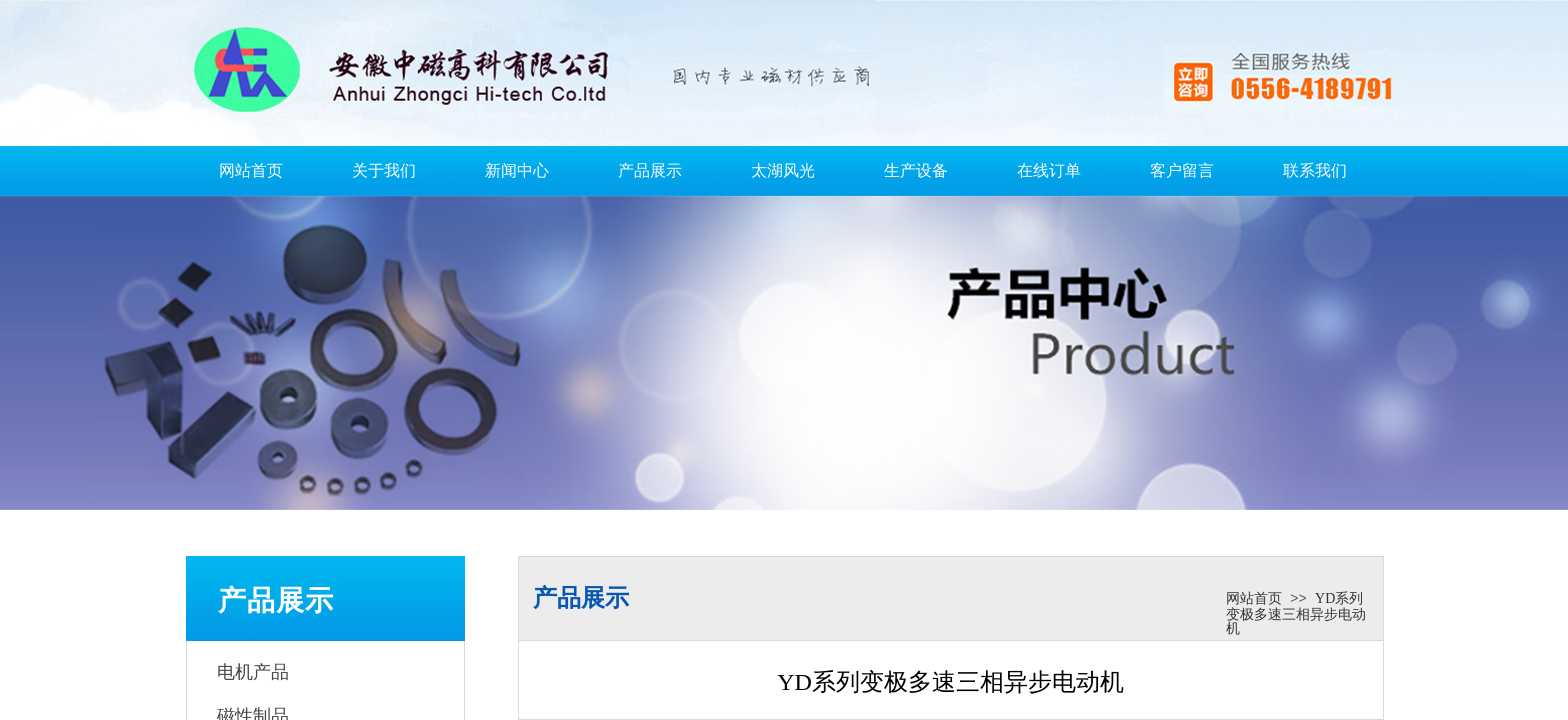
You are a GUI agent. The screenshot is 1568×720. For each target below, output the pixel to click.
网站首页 (251, 170)
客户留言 (1182, 170)
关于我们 (384, 170)
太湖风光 (783, 170)
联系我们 (1315, 170)
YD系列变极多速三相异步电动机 (1296, 613)
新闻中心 (517, 170)
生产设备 (916, 170)
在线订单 (1049, 170)
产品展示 (650, 170)
